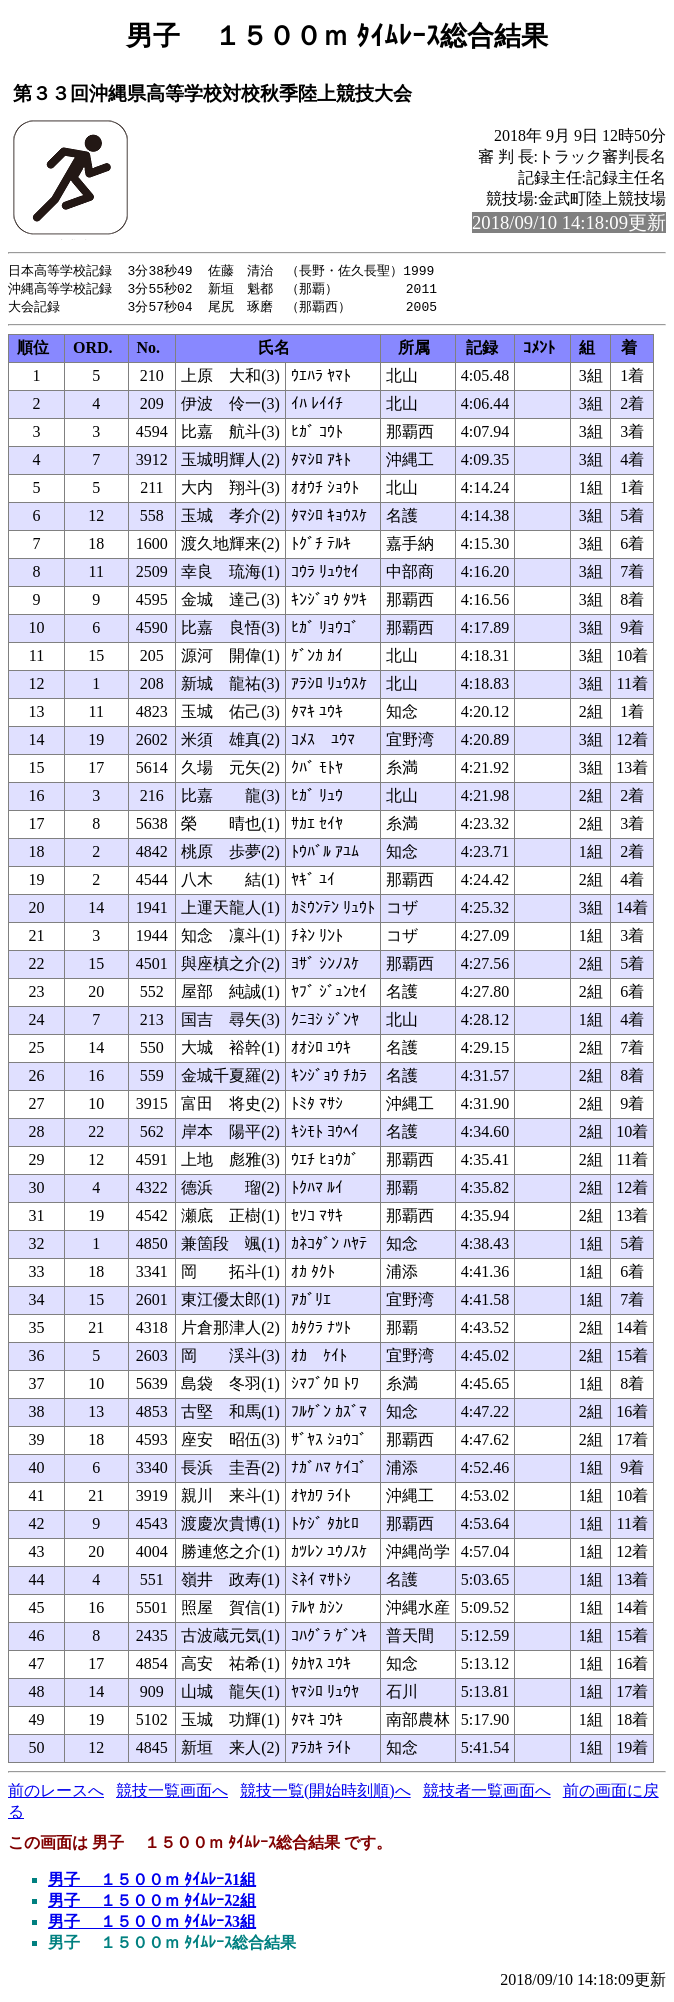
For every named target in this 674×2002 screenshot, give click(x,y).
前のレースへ (56, 1793)
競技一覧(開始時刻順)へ (325, 1793)
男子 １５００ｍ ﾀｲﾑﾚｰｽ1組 (152, 1882)
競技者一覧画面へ (487, 1793)
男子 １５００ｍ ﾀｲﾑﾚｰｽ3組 (152, 1924)
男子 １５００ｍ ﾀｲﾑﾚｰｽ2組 (152, 1903)
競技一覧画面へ (172, 1793)
